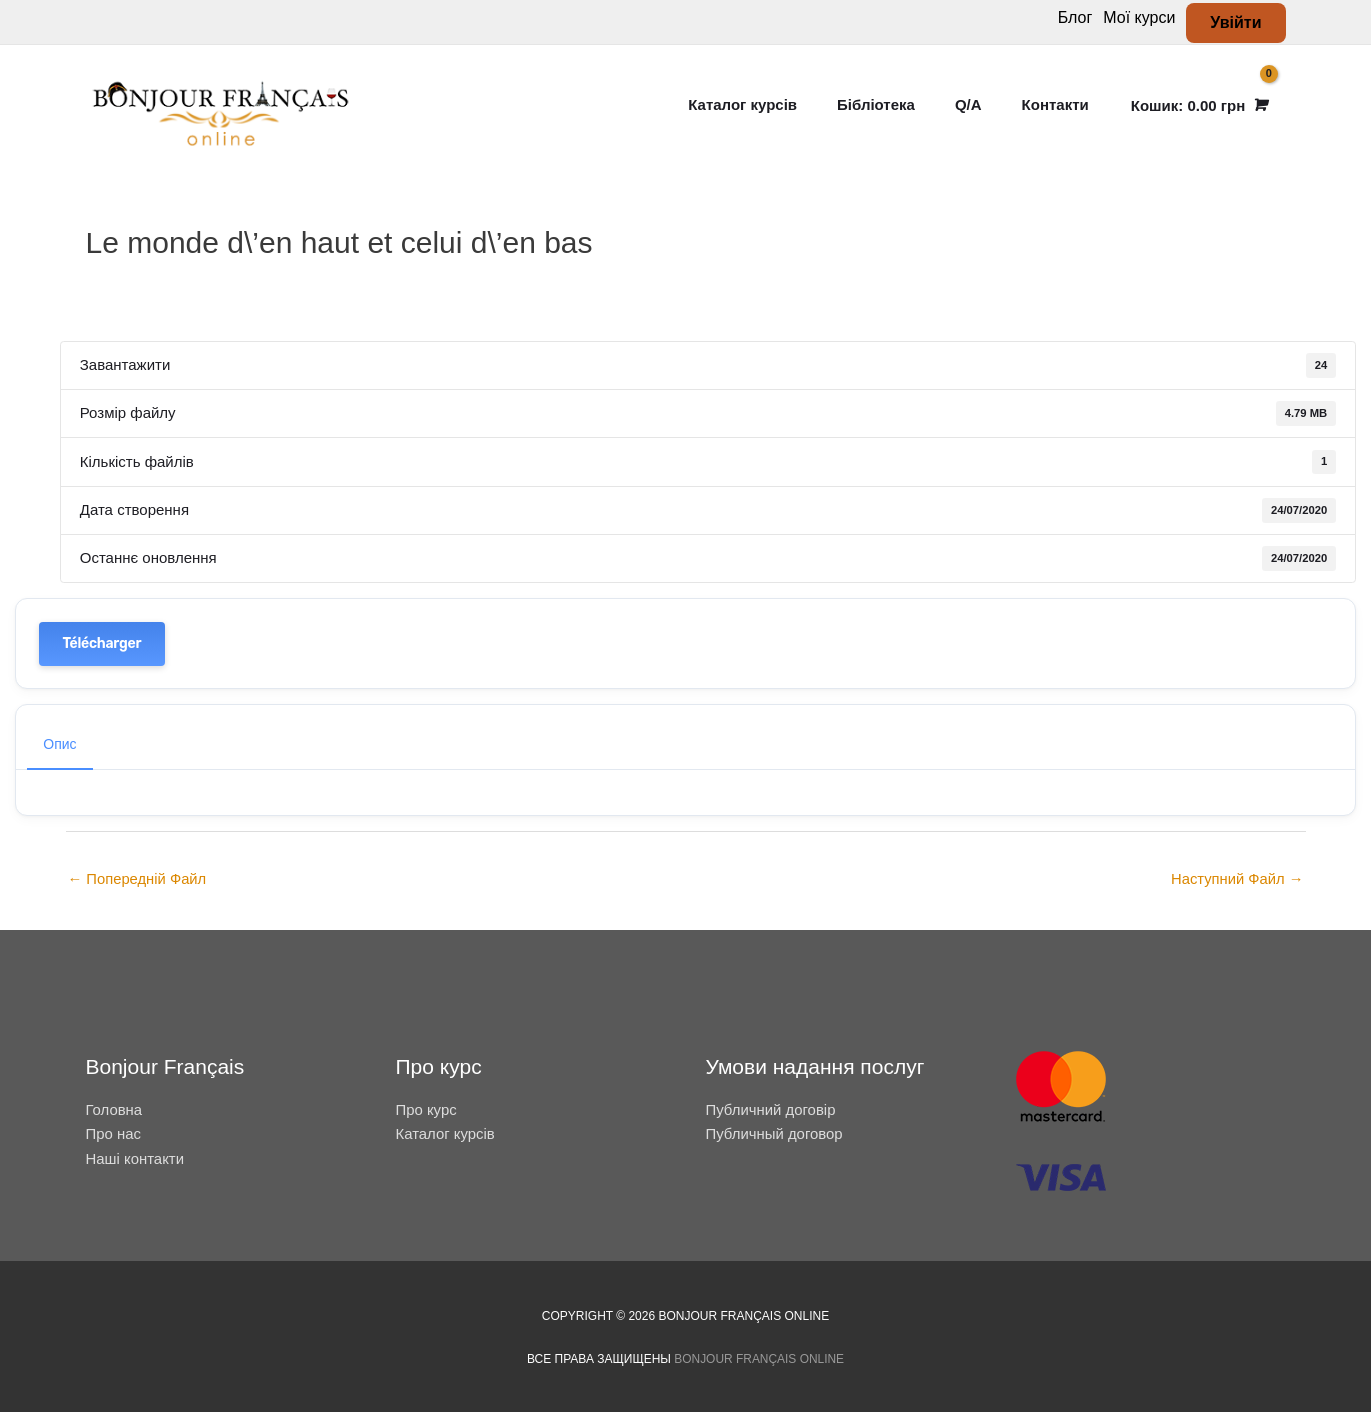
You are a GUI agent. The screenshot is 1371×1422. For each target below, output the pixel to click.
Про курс (427, 1119)
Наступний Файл (1236, 889)
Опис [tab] (59, 754)
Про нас (114, 1143)
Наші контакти (135, 1168)
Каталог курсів (446, 1143)
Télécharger (102, 652)
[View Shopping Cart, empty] (1197, 110)
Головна (114, 1119)
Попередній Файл (138, 889)
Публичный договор (775, 1143)
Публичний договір (771, 1119)
